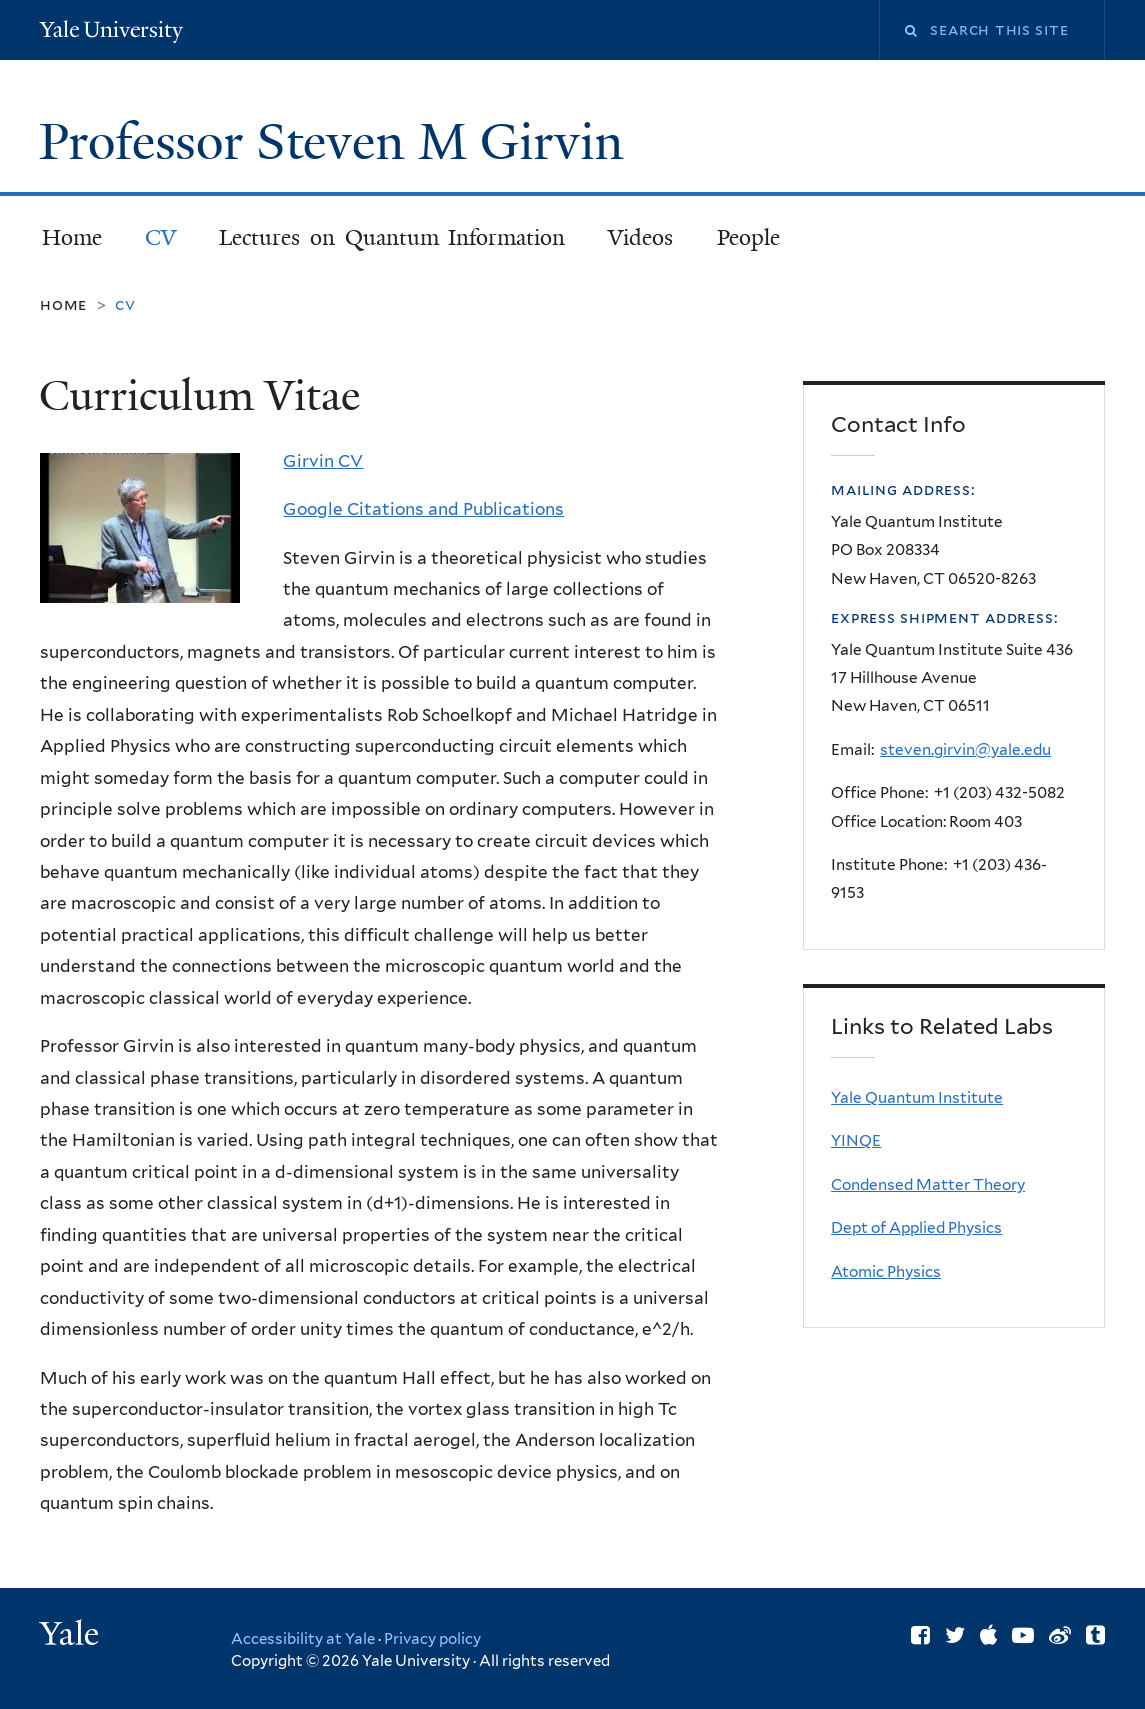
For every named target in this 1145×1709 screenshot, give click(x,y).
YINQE (856, 1140)
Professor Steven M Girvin (338, 142)
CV (160, 237)
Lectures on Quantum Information (392, 237)
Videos (640, 237)
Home (72, 237)
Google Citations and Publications (423, 509)
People (748, 237)
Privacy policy (432, 1639)
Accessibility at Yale (303, 1639)
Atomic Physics (886, 1271)
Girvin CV (323, 461)
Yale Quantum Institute (917, 1097)
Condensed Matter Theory (928, 1184)
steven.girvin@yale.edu (965, 749)
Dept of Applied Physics (916, 1227)
